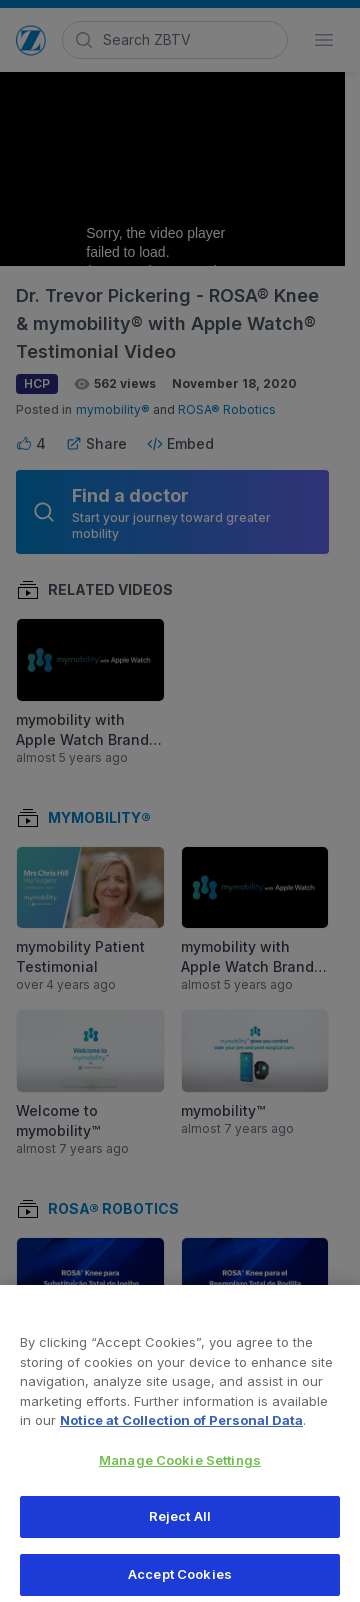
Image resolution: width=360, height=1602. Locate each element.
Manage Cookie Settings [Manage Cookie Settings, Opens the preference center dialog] (180, 1470)
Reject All (180, 1527)
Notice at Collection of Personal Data (181, 1430)
